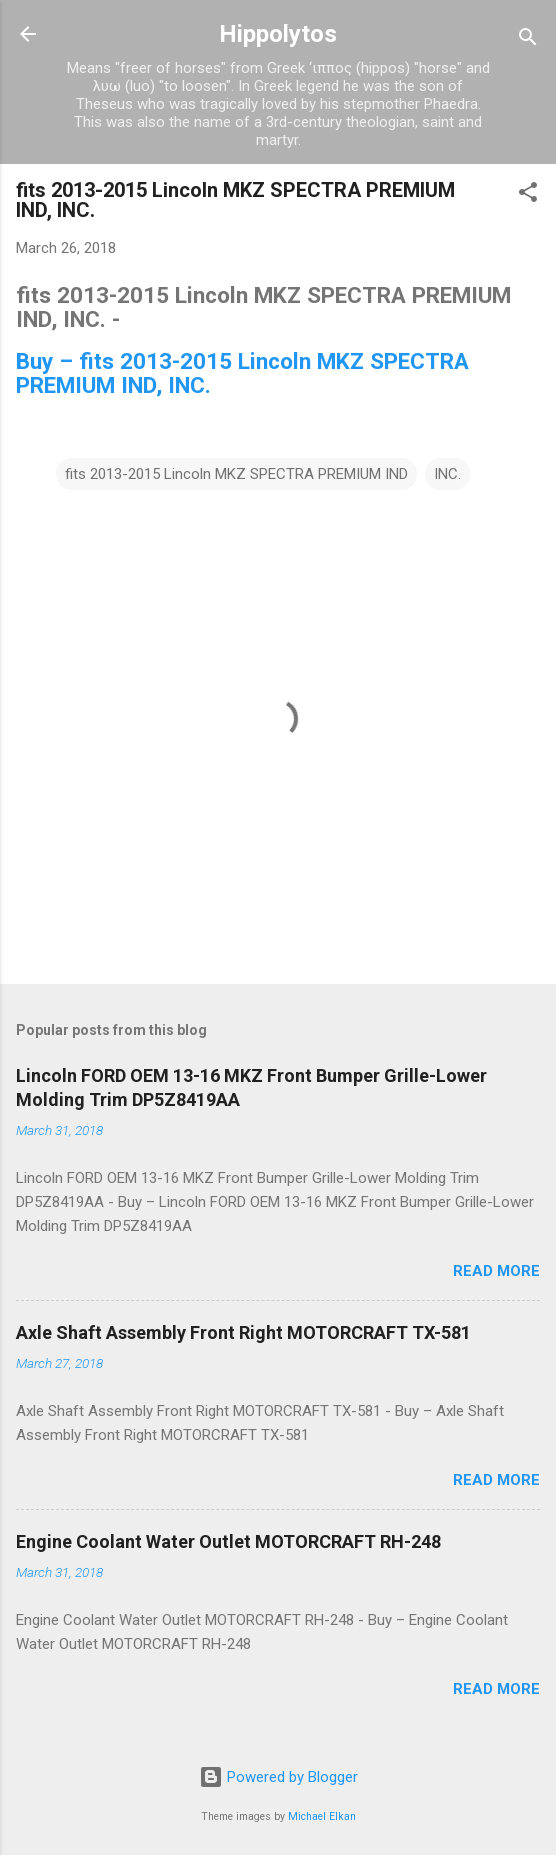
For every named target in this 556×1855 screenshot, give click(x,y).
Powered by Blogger (278, 1777)
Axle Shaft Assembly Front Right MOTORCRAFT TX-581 (243, 1332)
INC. (447, 474)
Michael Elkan (322, 1816)
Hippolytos (278, 34)
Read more (496, 1271)
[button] (528, 195)
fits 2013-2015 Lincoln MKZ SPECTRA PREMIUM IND (236, 474)
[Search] (528, 40)
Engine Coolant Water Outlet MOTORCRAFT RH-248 (228, 1541)
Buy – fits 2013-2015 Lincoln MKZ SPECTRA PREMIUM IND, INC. (242, 373)
